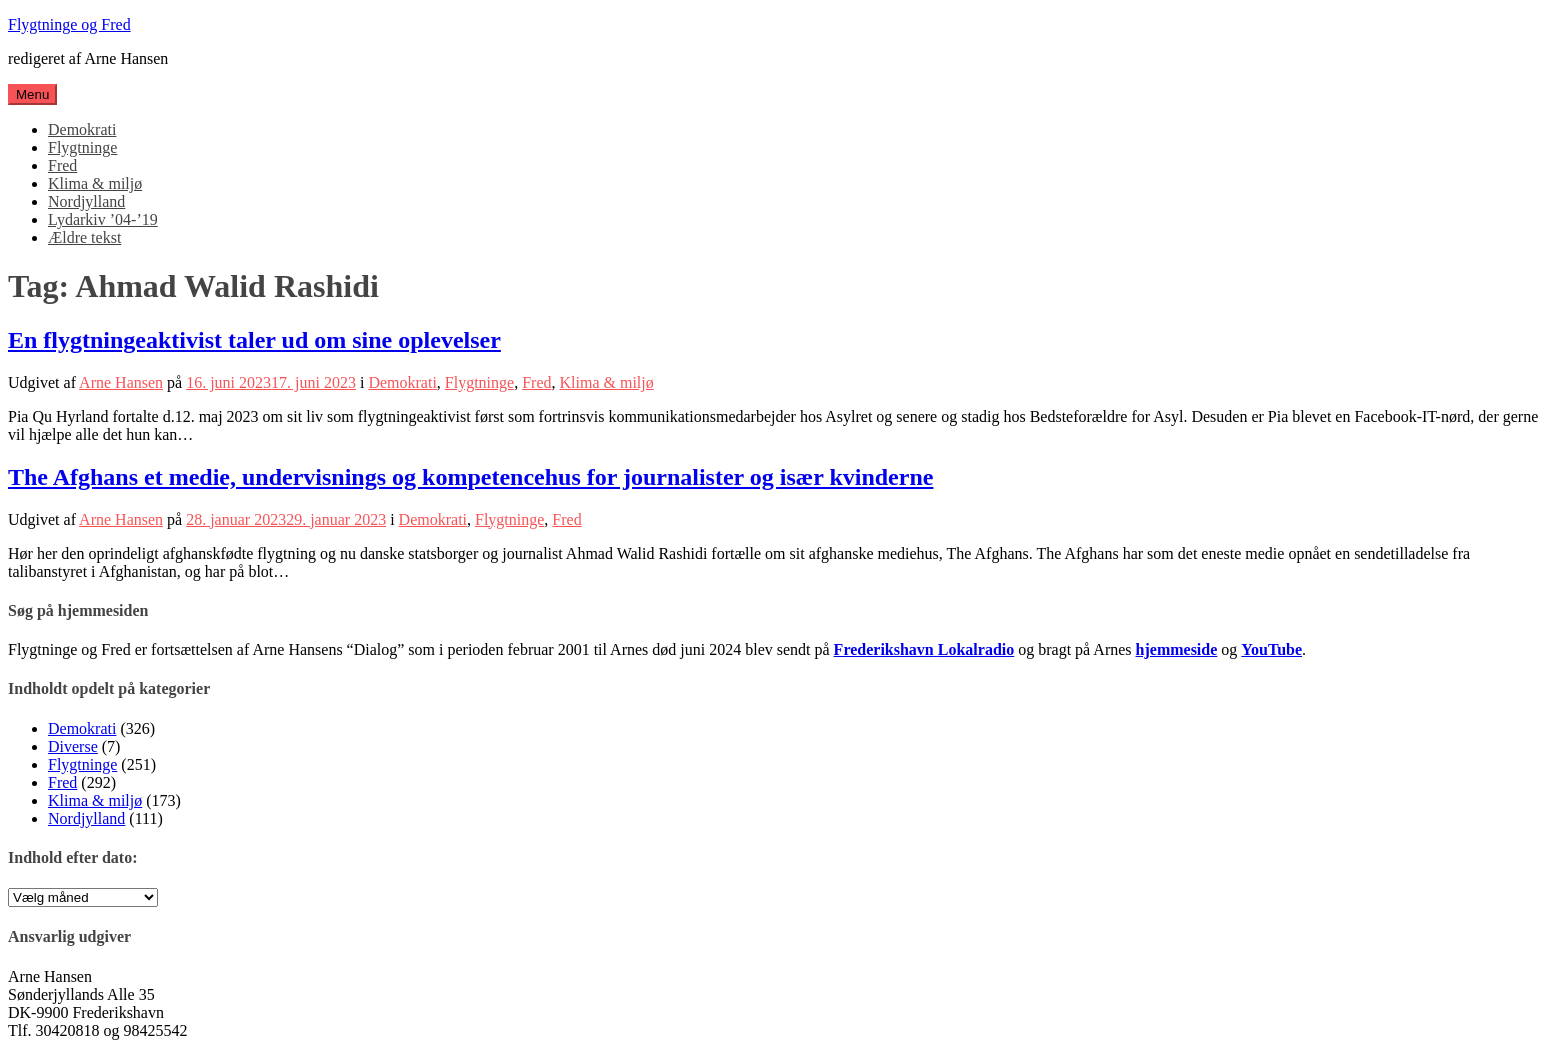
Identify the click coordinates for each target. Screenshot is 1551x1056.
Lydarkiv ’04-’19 (103, 219)
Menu (32, 94)
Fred (62, 165)
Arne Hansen (121, 382)
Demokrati (82, 129)
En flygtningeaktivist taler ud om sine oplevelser (254, 340)
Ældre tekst (84, 237)
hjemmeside (1177, 649)
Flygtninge (82, 147)
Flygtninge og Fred (69, 24)
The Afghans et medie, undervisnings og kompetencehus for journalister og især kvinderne (470, 477)
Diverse (73, 746)
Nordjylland (86, 201)
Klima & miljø (95, 183)
